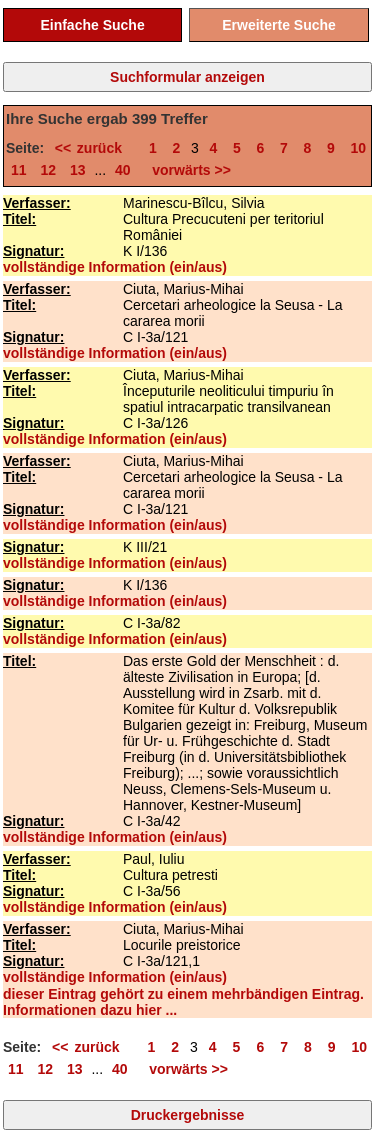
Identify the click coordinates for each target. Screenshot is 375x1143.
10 (359, 148)
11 (19, 170)
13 (78, 170)
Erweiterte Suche (279, 25)
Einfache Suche (92, 25)
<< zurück (94, 148)
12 (48, 170)
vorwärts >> (187, 170)
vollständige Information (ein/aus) (115, 267)
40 (123, 170)
